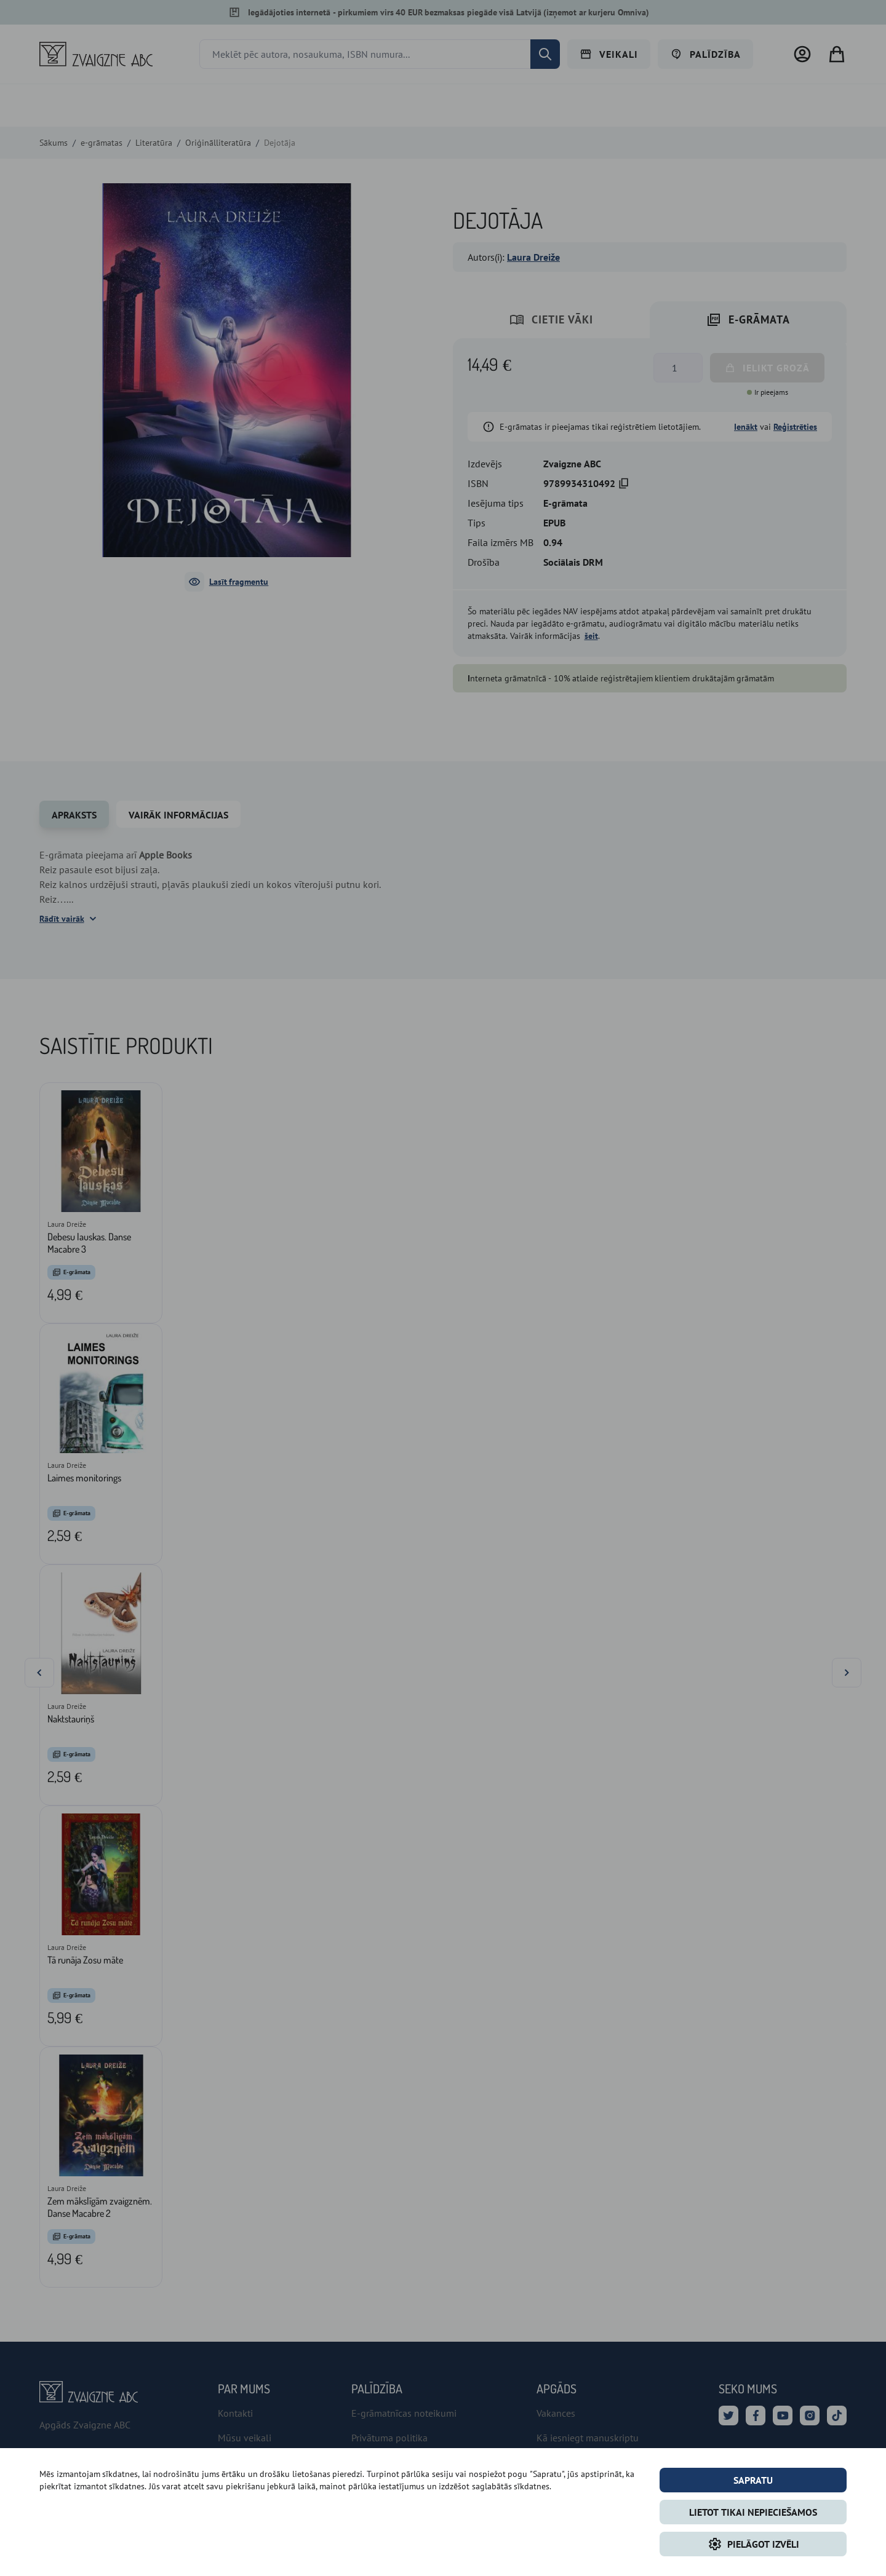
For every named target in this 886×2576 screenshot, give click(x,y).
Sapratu (753, 2480)
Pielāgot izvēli (753, 2544)
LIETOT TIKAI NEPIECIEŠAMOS (753, 2512)
